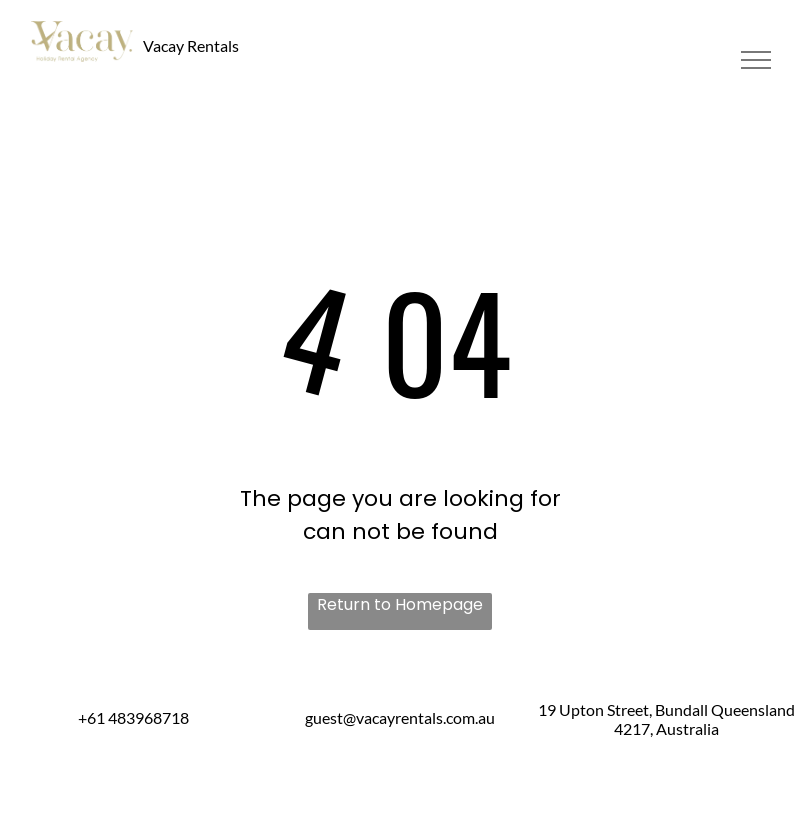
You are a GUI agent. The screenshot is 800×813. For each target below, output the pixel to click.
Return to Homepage (400, 604)
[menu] (756, 60)
